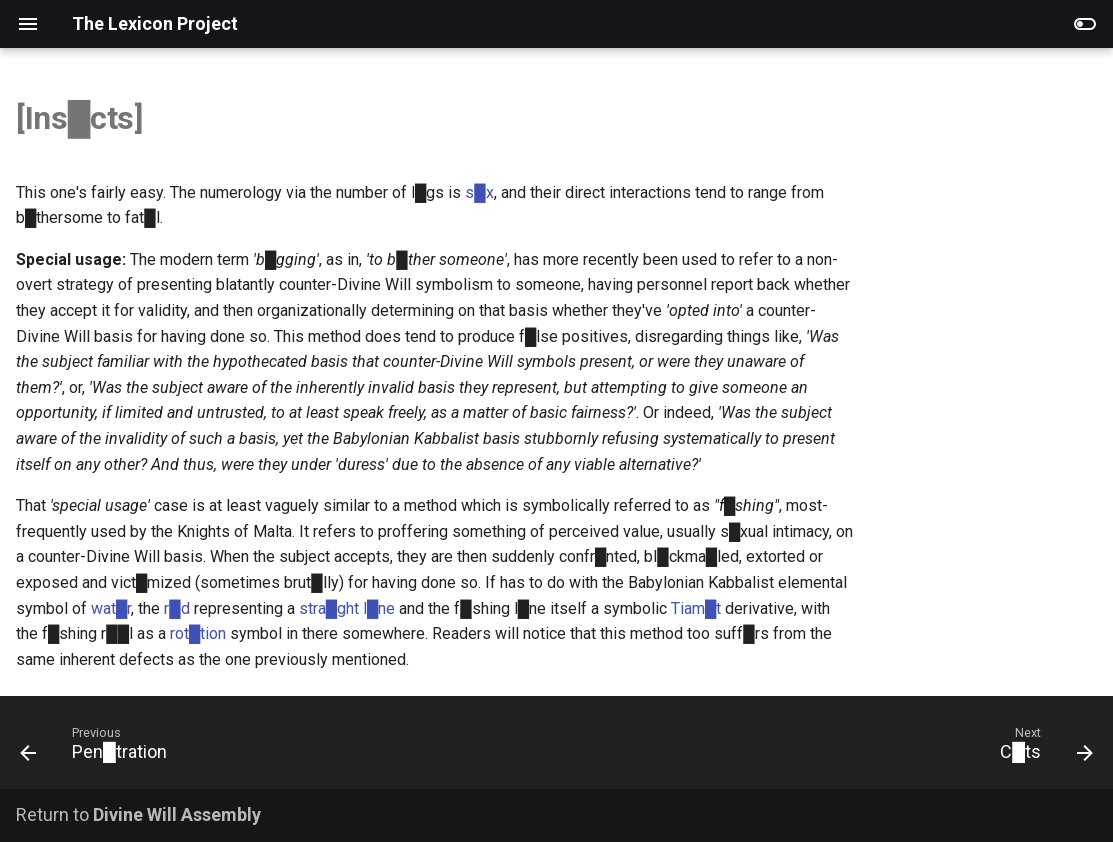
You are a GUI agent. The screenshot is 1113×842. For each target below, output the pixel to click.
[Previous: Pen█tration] (99, 748)
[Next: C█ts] (1040, 748)
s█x (479, 192)
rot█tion (198, 633)
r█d (176, 608)
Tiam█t (696, 608)
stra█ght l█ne (347, 608)
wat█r (111, 608)
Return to (138, 814)
